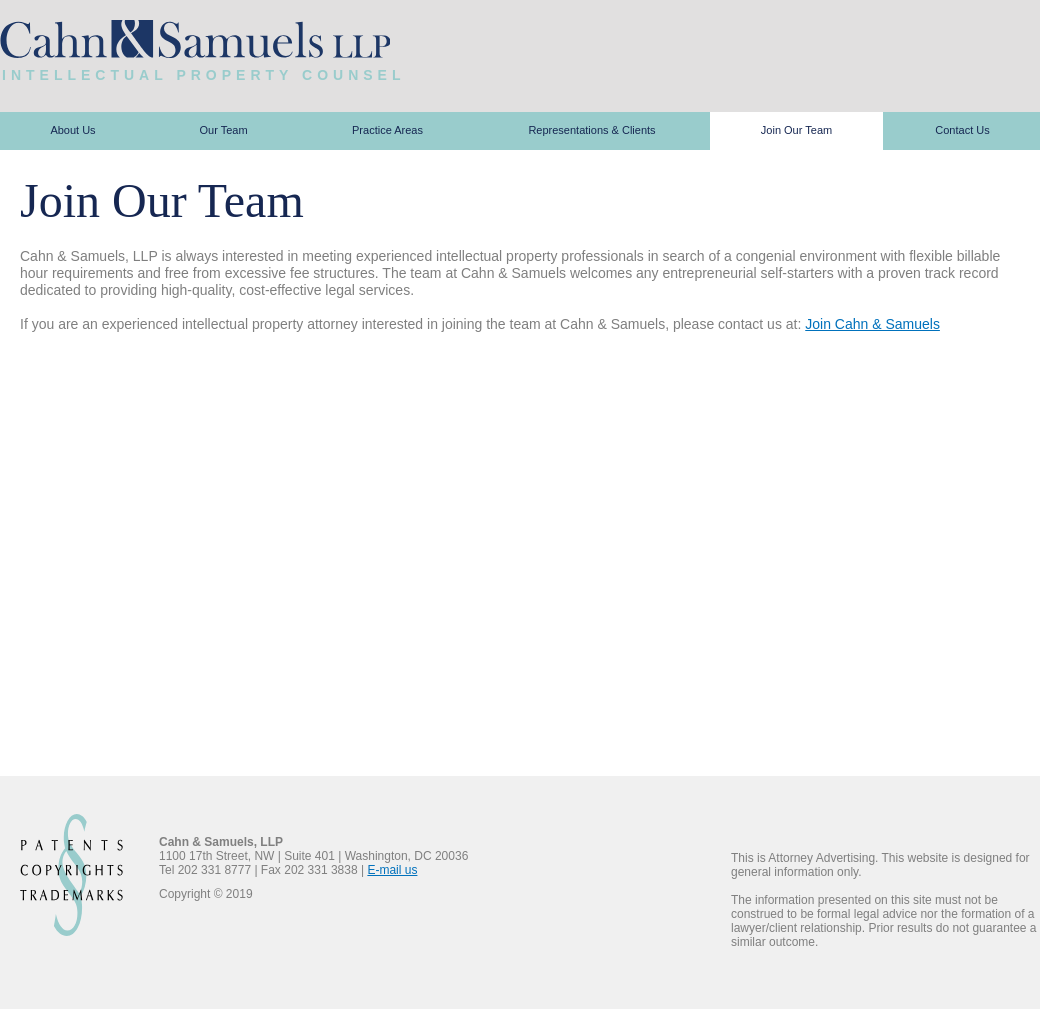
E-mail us (392, 870)
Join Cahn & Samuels (872, 324)
